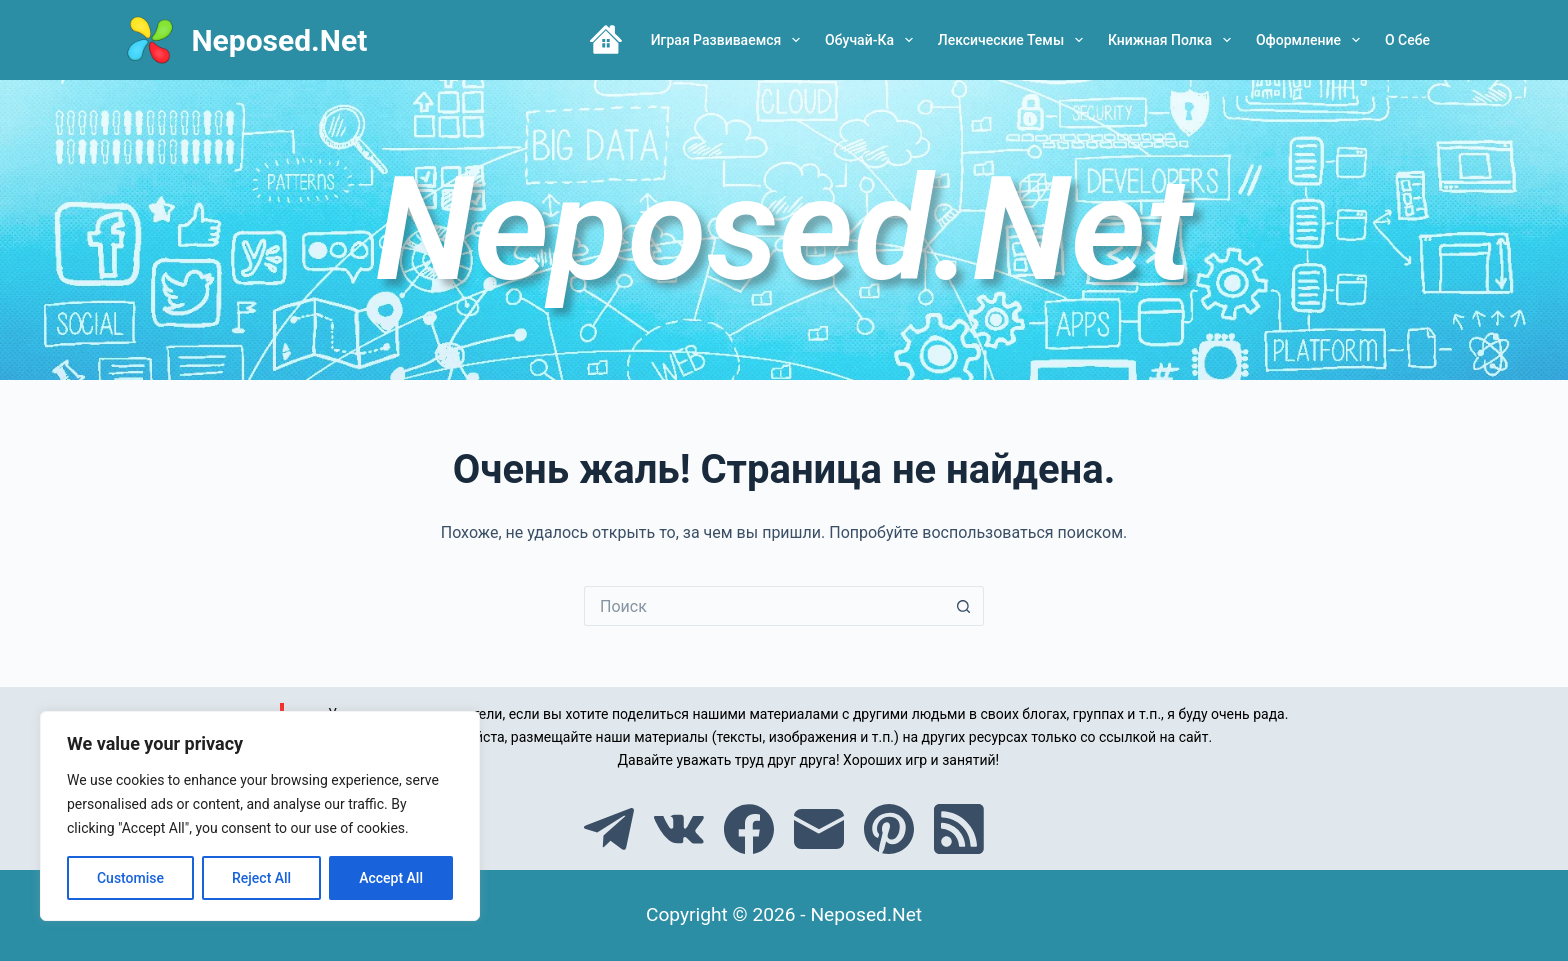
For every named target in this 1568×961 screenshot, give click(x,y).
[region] (260, 816)
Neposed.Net (279, 40)
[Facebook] (749, 829)
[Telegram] (609, 829)
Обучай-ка (873, 40)
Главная (606, 40)
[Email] (819, 829)
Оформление (1312, 40)
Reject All (261, 878)
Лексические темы (1014, 40)
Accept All (391, 878)
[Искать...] (764, 606)
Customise (130, 878)
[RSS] (959, 829)
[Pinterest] (889, 829)
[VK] (679, 829)
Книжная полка (1173, 40)
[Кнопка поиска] (964, 606)
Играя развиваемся (729, 40)
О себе (1407, 40)
